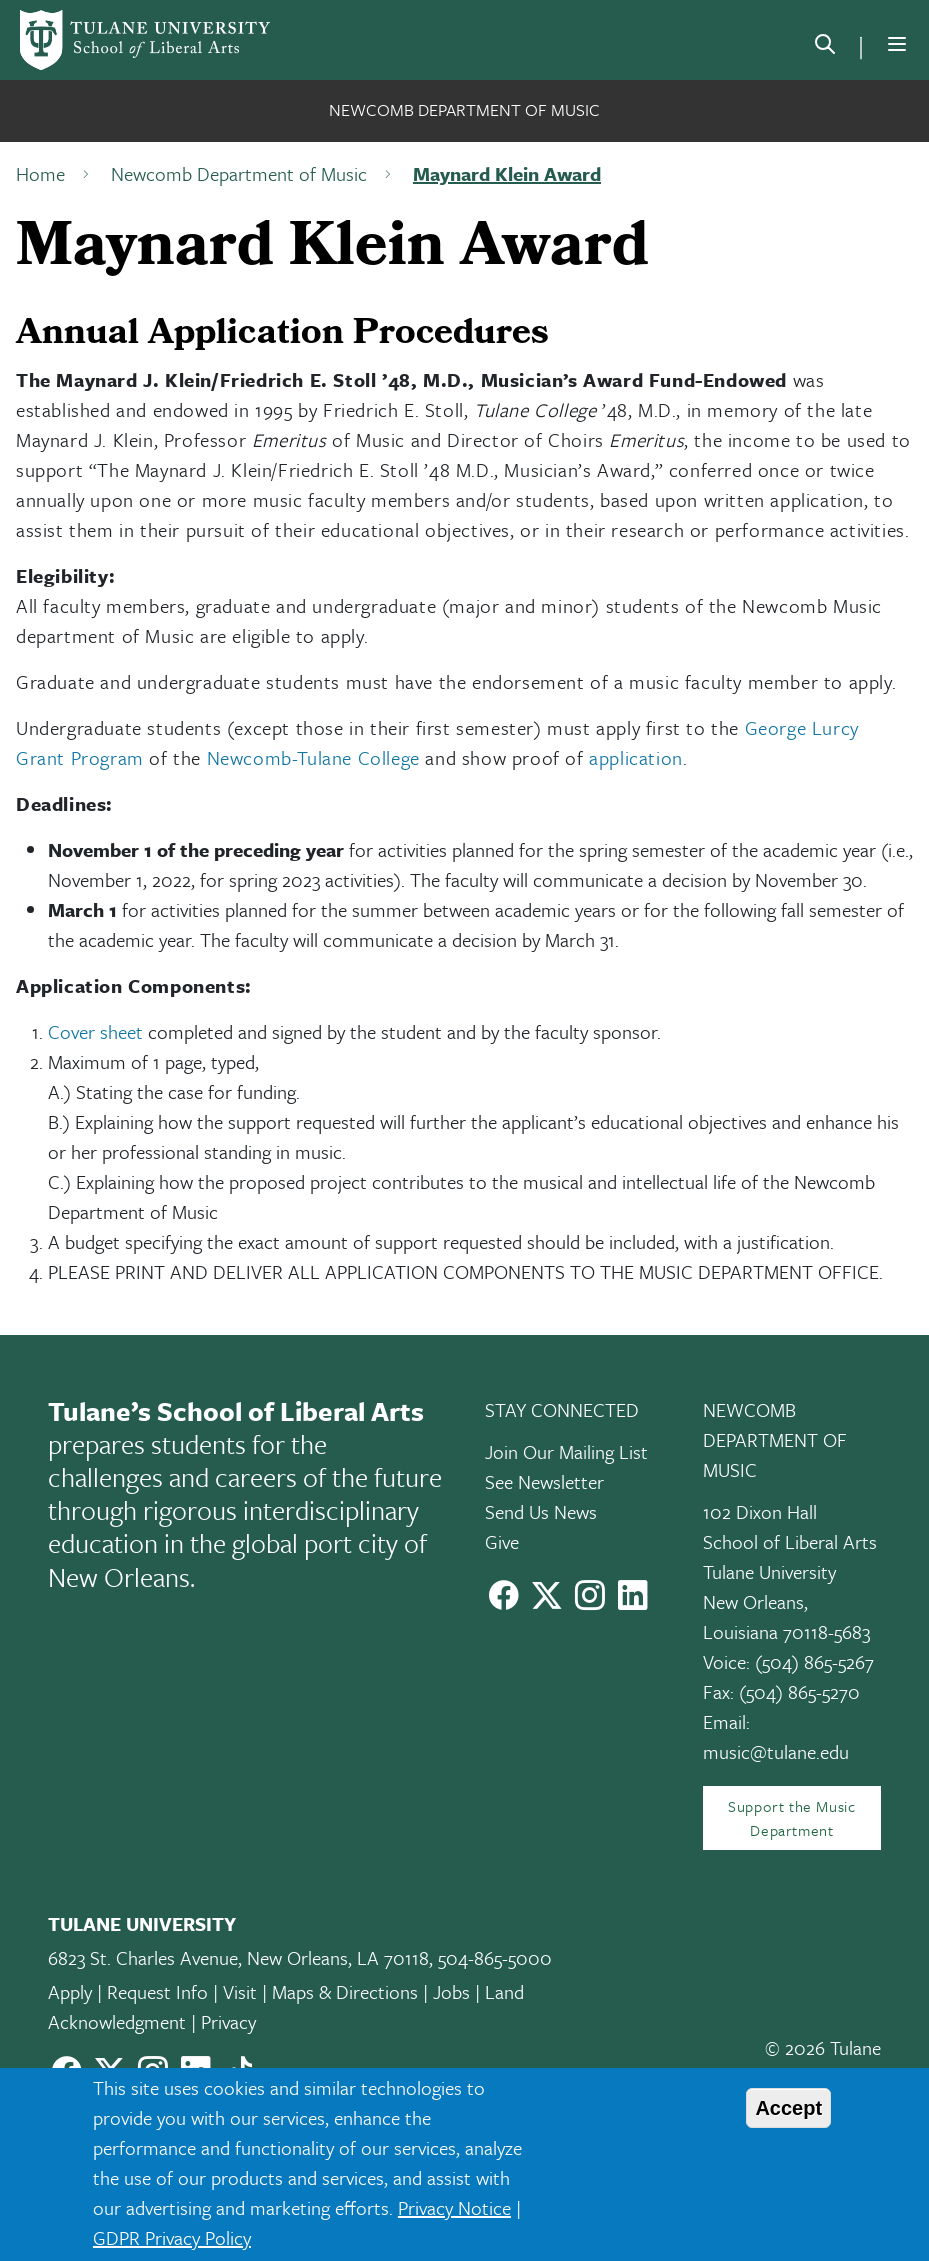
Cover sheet (95, 1031)
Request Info (157, 1991)
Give (502, 1541)
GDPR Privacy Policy (172, 2237)
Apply (70, 1991)
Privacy (228, 2021)
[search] (825, 48)
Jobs (451, 1991)
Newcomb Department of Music (464, 109)
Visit (240, 1991)
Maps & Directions (345, 1991)
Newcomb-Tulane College (313, 757)
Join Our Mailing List (566, 1451)
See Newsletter (544, 1481)
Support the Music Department (791, 1818)
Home (40, 173)
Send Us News (541, 1511)
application (636, 757)
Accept (788, 2108)
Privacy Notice (454, 2207)
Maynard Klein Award (507, 173)
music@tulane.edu (776, 1751)
